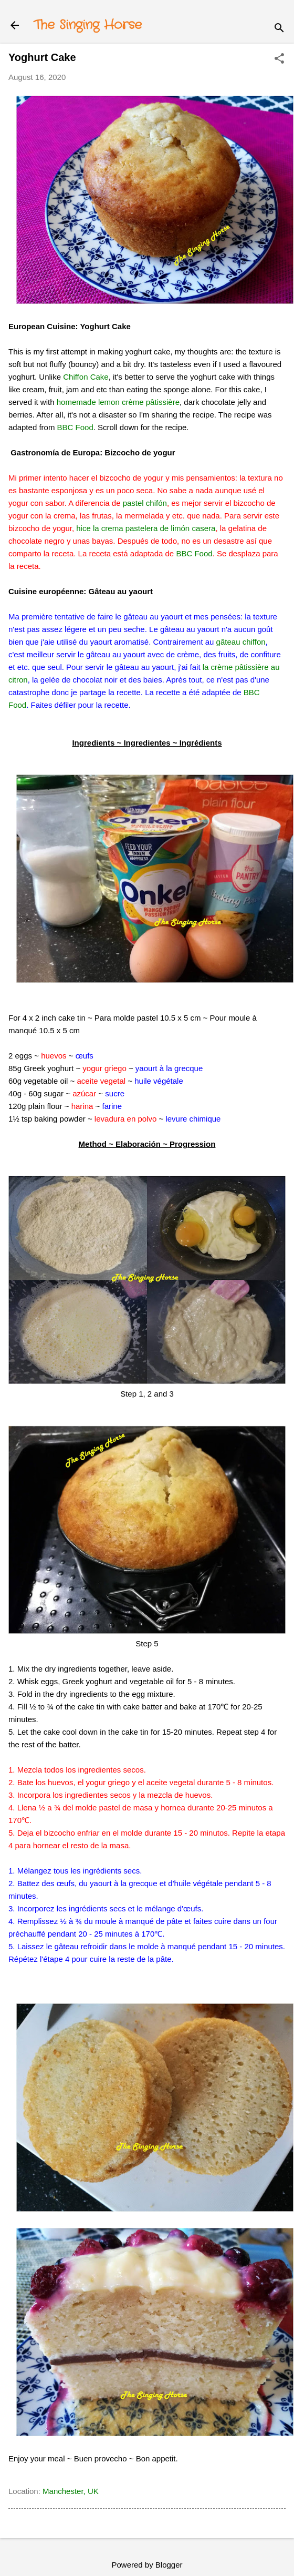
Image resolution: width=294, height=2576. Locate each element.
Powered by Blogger (146, 2564)
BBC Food (75, 427)
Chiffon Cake (85, 376)
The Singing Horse (88, 25)
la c (209, 667)
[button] (279, 59)
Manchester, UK (71, 2491)
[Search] (279, 29)
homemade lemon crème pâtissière (118, 402)
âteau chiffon (243, 641)
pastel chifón (145, 502)
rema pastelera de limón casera (160, 528)
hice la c (90, 528)
